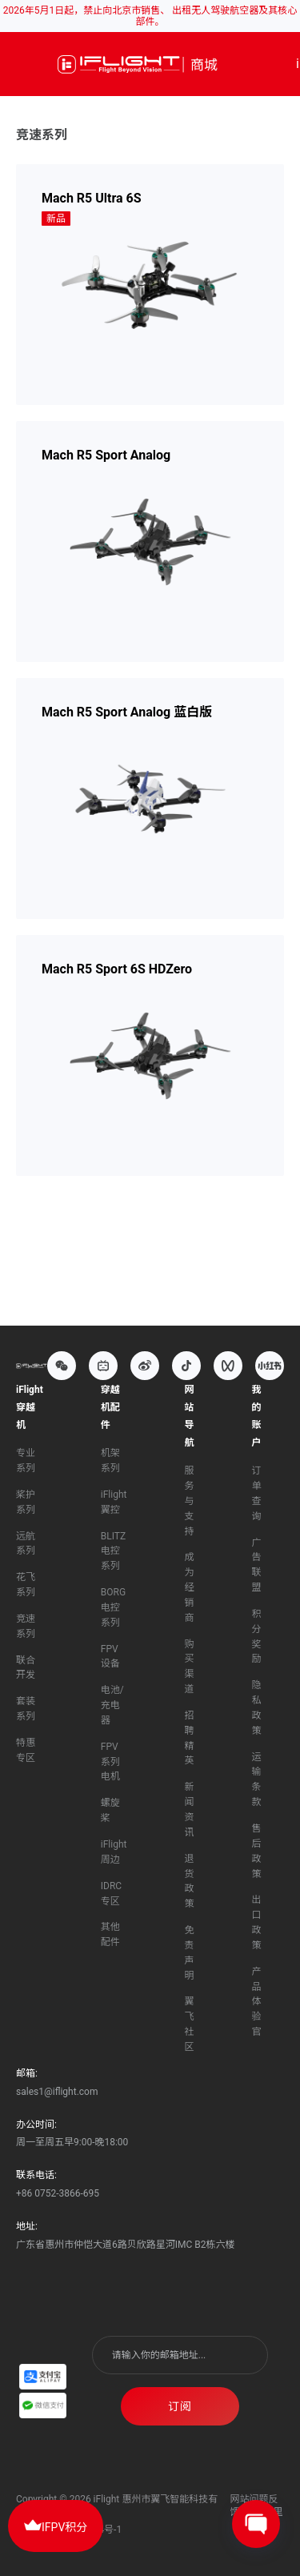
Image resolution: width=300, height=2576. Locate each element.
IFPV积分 (55, 2525)
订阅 (180, 2406)
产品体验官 (256, 2001)
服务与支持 (189, 1500)
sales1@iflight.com (57, 2091)
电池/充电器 (112, 1705)
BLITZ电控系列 (113, 1551)
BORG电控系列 (113, 1607)
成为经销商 (189, 1587)
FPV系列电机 (110, 1762)
